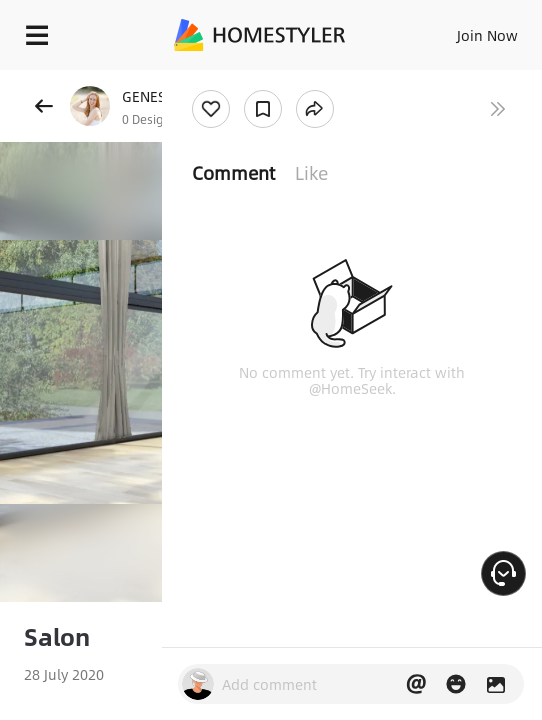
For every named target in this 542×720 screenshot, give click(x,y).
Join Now (487, 35)
